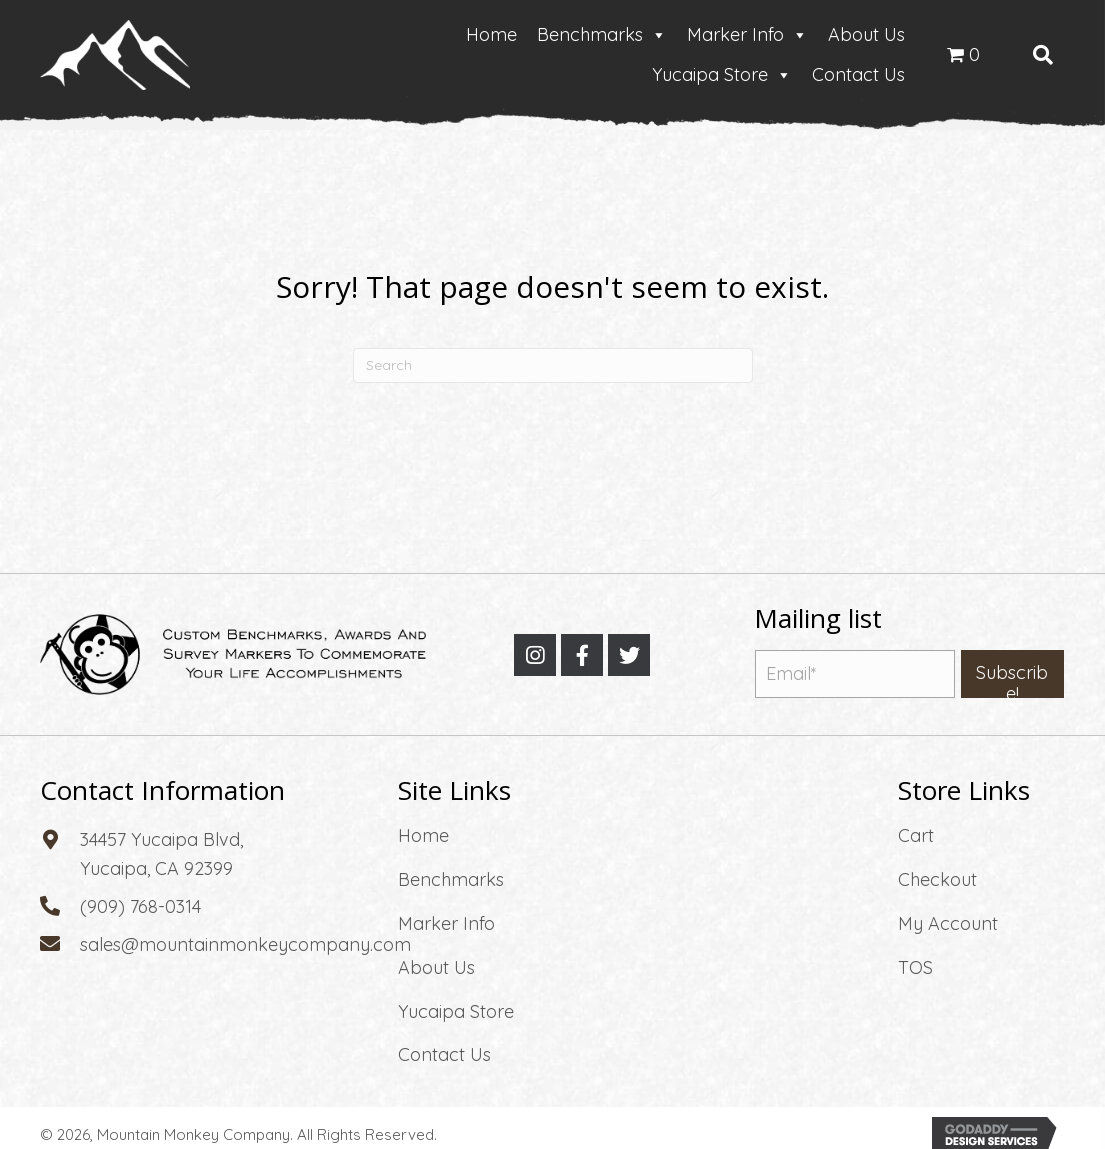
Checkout (937, 879)
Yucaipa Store (722, 75)
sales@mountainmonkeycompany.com (245, 944)
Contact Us (858, 74)
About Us (866, 34)
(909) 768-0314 (140, 906)
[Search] (553, 365)
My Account (948, 923)
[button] (535, 655)
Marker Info (747, 35)
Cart (916, 835)
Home (491, 34)
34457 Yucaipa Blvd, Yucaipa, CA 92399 (161, 854)
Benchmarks (602, 35)
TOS (915, 967)
